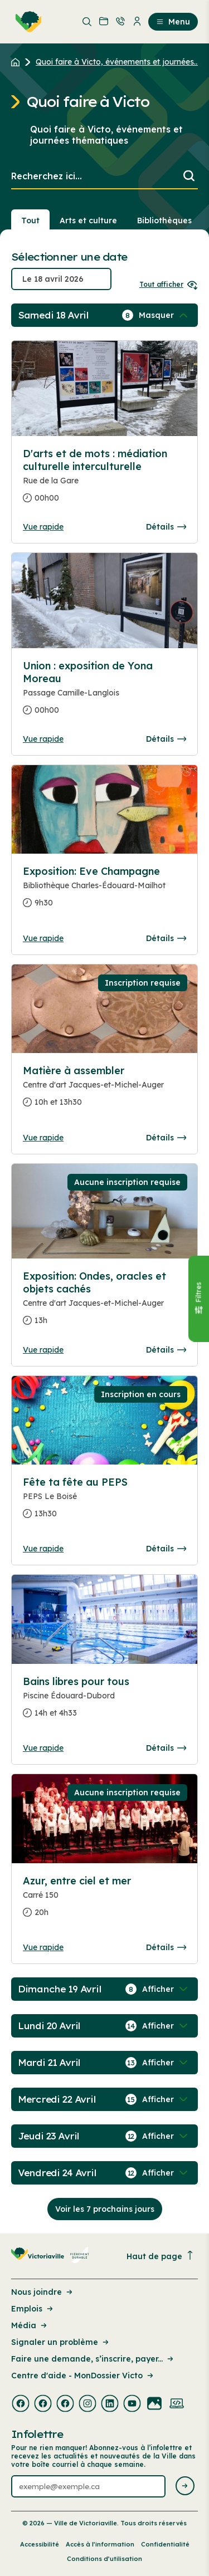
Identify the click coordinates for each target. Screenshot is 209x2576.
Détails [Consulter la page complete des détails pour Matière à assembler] (166, 1138)
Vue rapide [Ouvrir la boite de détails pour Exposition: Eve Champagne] (43, 938)
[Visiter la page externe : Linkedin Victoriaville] (109, 2404)
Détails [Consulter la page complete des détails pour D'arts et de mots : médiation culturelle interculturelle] (166, 527)
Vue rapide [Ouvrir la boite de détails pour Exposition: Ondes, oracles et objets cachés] (43, 1350)
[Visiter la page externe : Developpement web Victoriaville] (176, 2404)
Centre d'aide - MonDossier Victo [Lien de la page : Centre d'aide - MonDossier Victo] (83, 2376)
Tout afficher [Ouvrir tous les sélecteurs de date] (168, 284)
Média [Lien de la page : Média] (29, 2325)
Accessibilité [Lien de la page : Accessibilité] (39, 2544)
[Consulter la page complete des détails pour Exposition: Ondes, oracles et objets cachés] (104, 1303)
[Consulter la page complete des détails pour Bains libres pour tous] (104, 1701)
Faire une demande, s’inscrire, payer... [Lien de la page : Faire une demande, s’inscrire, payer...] (93, 2359)
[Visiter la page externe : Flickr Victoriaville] (154, 2404)
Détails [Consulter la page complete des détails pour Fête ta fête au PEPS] (166, 1549)
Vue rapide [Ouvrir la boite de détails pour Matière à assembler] (43, 1138)
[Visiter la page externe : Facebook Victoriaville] (20, 2404)
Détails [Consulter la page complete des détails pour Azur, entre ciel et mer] (166, 1947)
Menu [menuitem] (173, 22)
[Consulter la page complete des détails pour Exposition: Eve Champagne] (104, 891)
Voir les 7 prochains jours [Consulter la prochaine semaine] (104, 2209)
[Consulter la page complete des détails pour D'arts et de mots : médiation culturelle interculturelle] (104, 480)
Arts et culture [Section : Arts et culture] (88, 221)
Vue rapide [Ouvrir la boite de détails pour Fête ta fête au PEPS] (43, 1549)
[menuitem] (26, 21)
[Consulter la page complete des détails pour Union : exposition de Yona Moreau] (104, 692)
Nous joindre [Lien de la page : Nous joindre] (42, 2292)
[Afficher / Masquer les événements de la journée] (164, 315)
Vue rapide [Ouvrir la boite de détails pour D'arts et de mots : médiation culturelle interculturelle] (43, 527)
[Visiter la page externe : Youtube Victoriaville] (132, 2404)
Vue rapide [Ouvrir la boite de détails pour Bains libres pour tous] (43, 1748)
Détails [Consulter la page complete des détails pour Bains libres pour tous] (166, 1748)
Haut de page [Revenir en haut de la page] (161, 2256)
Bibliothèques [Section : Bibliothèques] (164, 221)
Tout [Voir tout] (30, 221)
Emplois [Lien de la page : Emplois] (33, 2309)
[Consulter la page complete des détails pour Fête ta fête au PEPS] (104, 1502)
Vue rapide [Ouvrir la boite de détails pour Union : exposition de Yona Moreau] (43, 739)
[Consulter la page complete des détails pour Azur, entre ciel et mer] (104, 1901)
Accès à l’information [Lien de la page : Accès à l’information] (100, 2544)
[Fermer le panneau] (198, 1299)
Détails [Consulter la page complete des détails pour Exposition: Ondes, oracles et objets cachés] (166, 1350)
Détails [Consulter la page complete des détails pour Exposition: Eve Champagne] (166, 938)
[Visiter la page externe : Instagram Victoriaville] (87, 2404)
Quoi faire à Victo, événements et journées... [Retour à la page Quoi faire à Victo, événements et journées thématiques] (117, 62)
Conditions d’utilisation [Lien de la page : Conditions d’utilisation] (104, 2559)
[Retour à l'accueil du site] (18, 62)
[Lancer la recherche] (189, 177)
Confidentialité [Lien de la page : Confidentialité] (165, 2544)
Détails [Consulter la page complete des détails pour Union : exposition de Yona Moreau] (166, 739)
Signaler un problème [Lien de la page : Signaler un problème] (60, 2342)
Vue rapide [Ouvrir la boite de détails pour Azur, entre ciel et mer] (43, 1947)
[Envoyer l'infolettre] (185, 2486)
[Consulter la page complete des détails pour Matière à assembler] (104, 1091)
